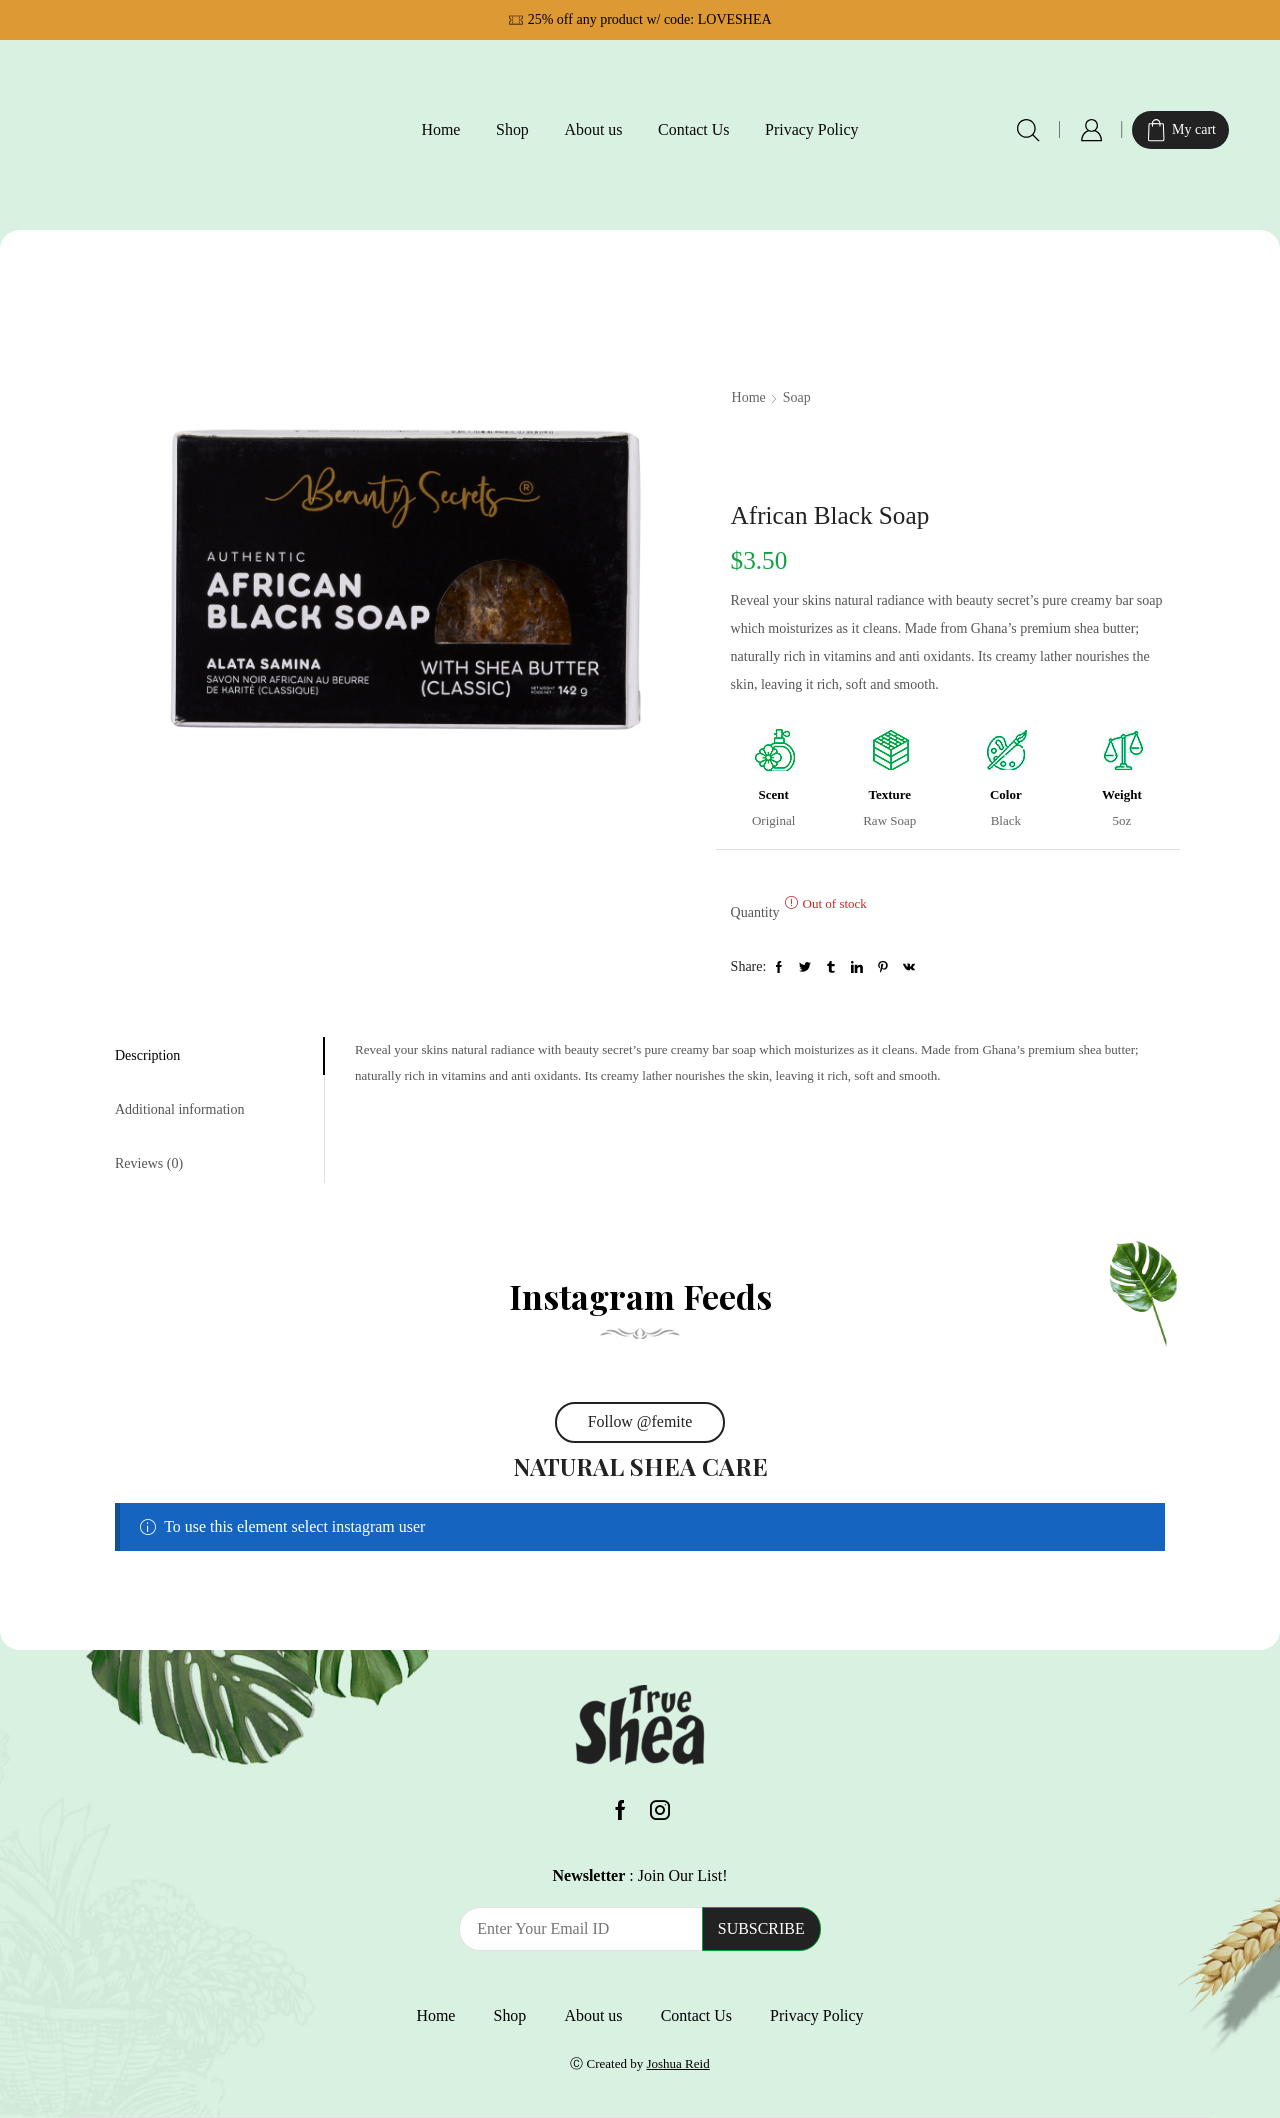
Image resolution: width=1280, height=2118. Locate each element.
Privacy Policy (812, 129)
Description (147, 1055)
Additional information (179, 1109)
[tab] (220, 1056)
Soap (797, 397)
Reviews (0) (149, 1163)
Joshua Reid (677, 2063)
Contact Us (693, 129)
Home (440, 129)
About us (593, 129)
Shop (512, 129)
